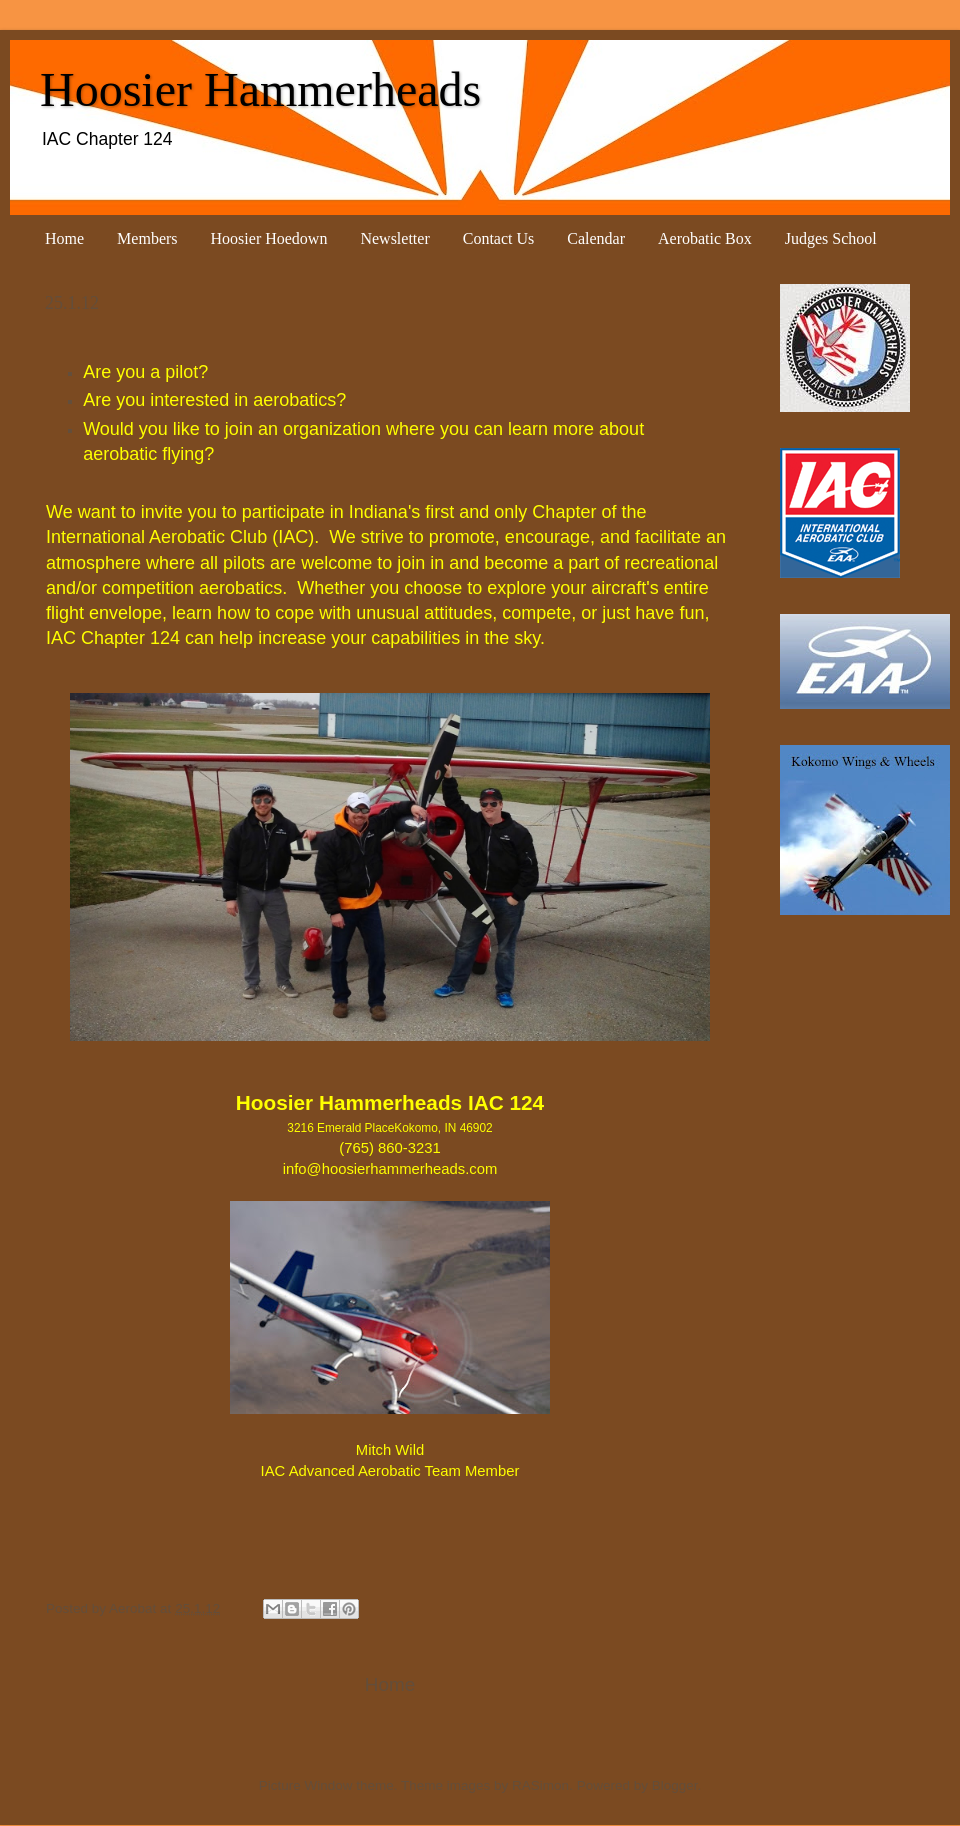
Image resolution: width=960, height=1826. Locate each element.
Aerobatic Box (705, 238)
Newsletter (394, 238)
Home (64, 238)
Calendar (596, 238)
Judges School (831, 238)
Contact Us (499, 238)
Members (147, 238)
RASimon (540, 1785)
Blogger (675, 1785)
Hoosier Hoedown (269, 238)
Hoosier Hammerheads (260, 89)
